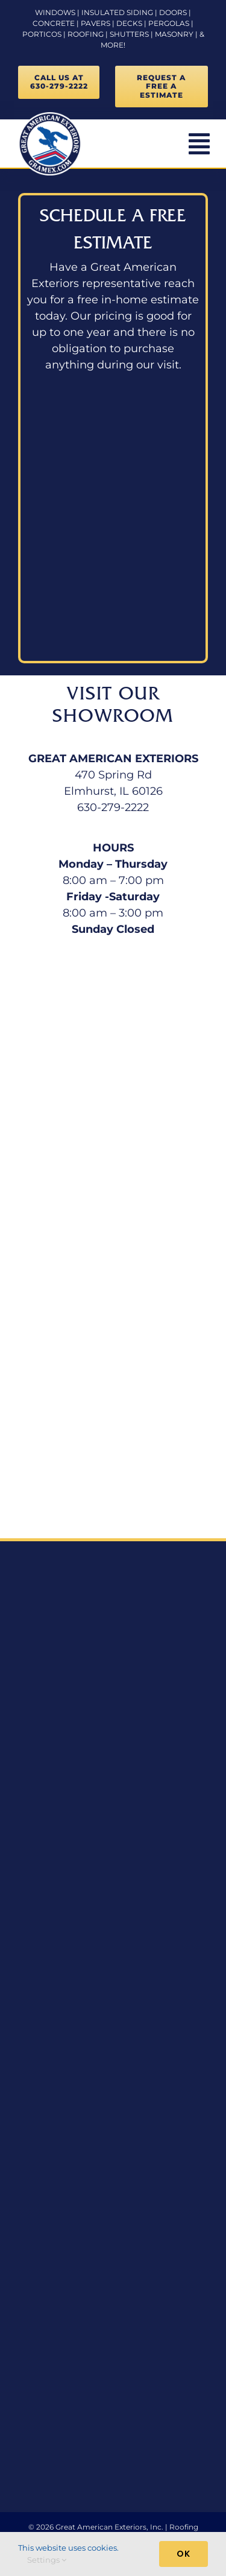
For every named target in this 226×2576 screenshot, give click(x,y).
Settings (46, 2560)
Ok (183, 2554)
